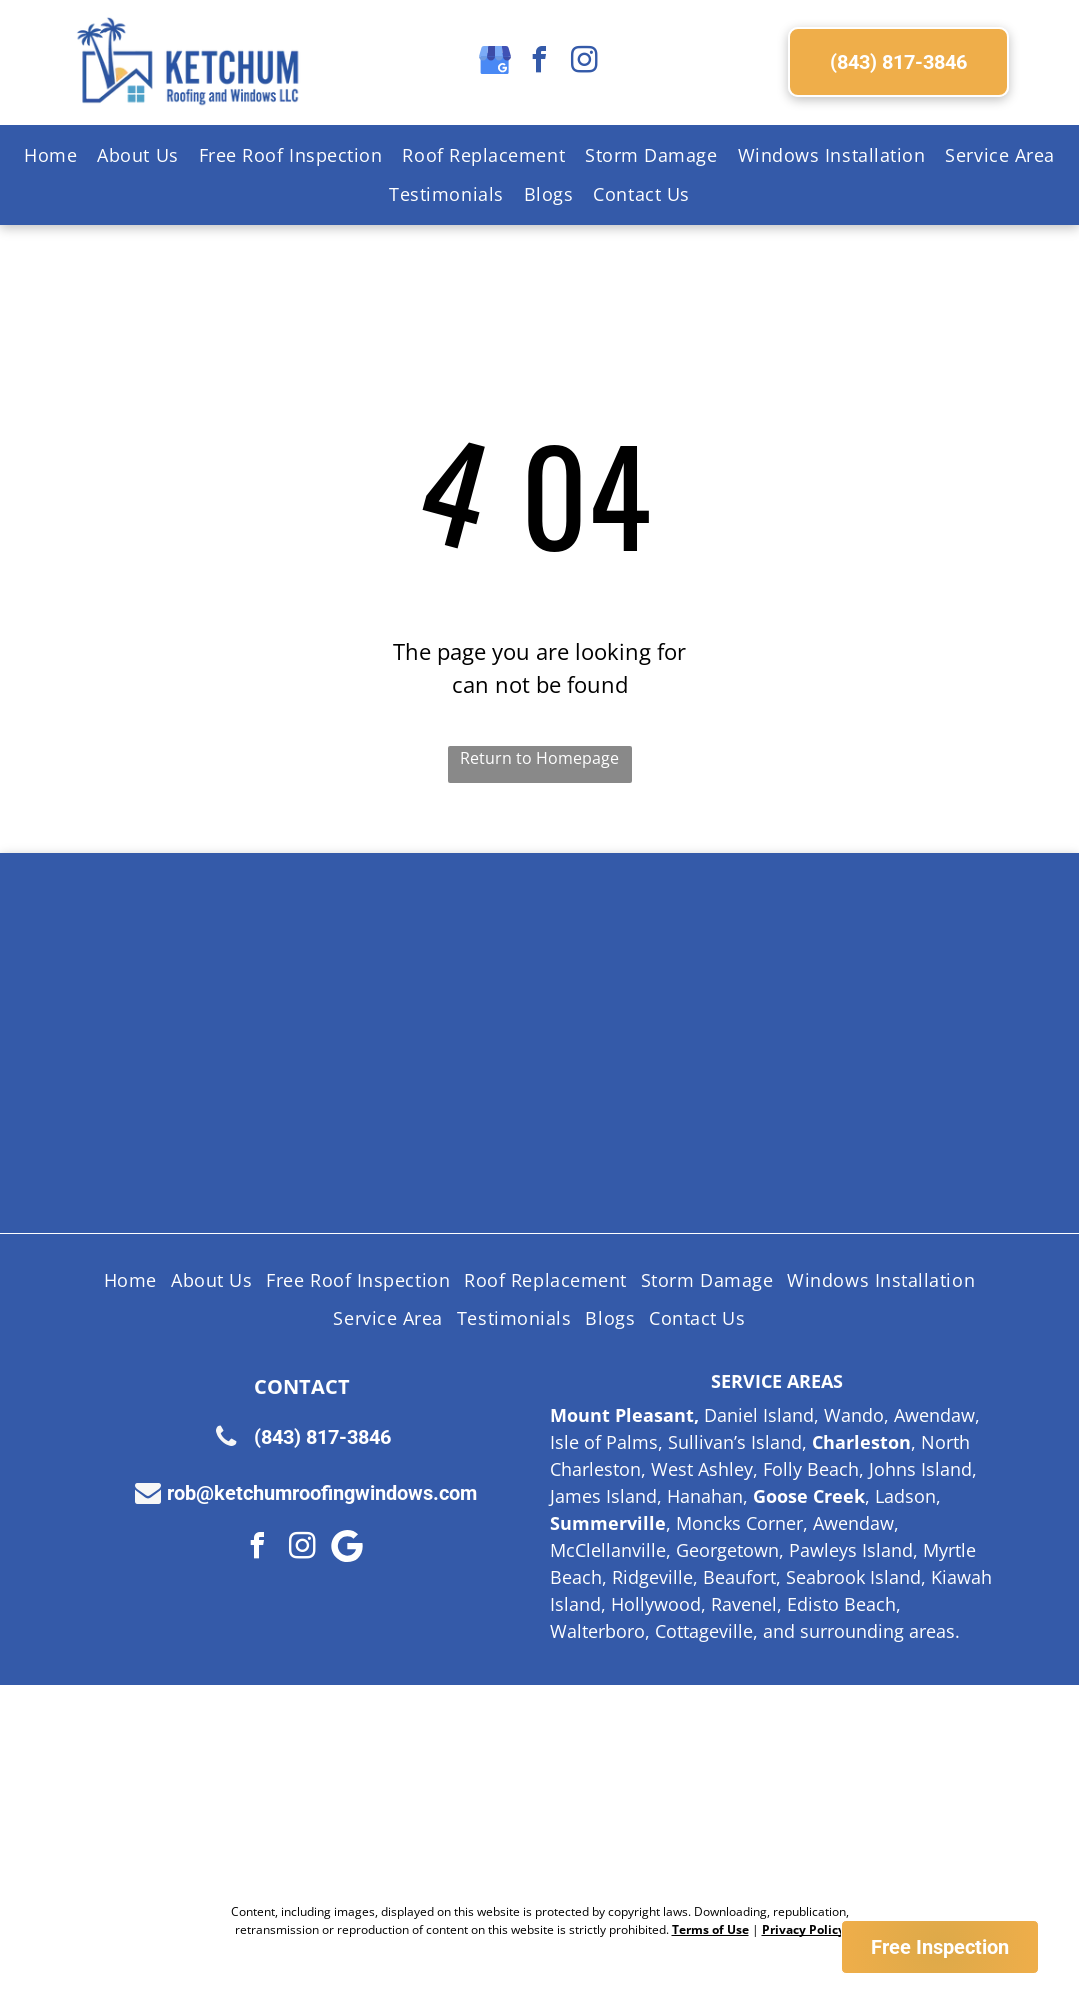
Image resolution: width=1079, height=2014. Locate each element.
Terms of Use (710, 1929)
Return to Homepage (539, 758)
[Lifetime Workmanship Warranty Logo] (448, 1118)
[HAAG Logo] (264, 1118)
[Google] (347, 1548)
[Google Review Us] (699, 1794)
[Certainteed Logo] (632, 968)
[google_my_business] (495, 62)
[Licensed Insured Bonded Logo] (816, 968)
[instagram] (585, 62)
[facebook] (540, 62)
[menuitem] (50, 156)
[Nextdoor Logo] (381, 1794)
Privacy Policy (803, 1929)
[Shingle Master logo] (448, 968)
